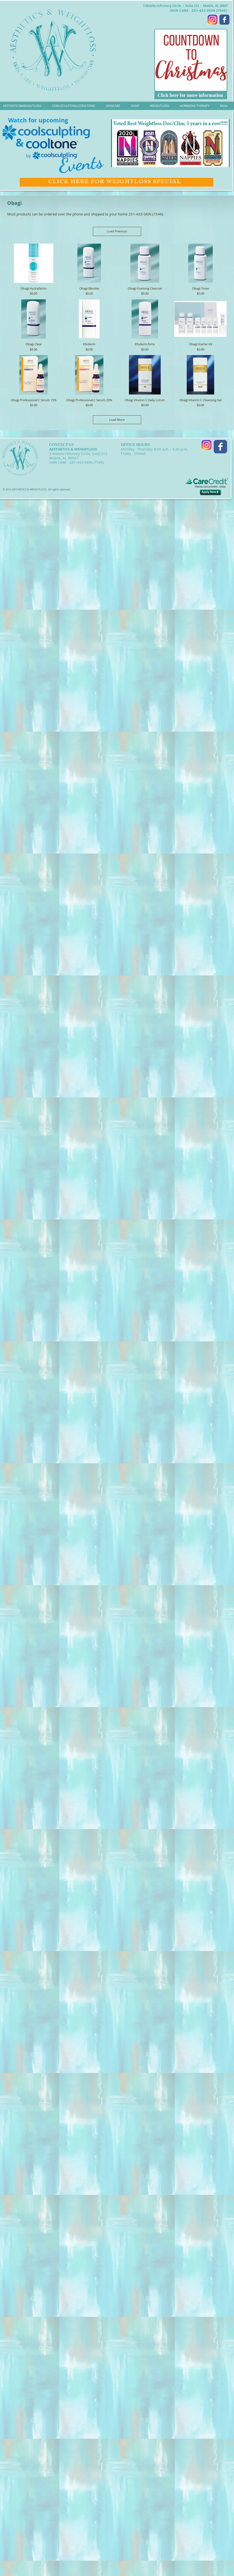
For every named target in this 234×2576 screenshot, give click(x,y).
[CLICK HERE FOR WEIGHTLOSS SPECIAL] (116, 182)
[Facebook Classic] (224, 20)
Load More (117, 419)
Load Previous (117, 231)
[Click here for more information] (190, 95)
